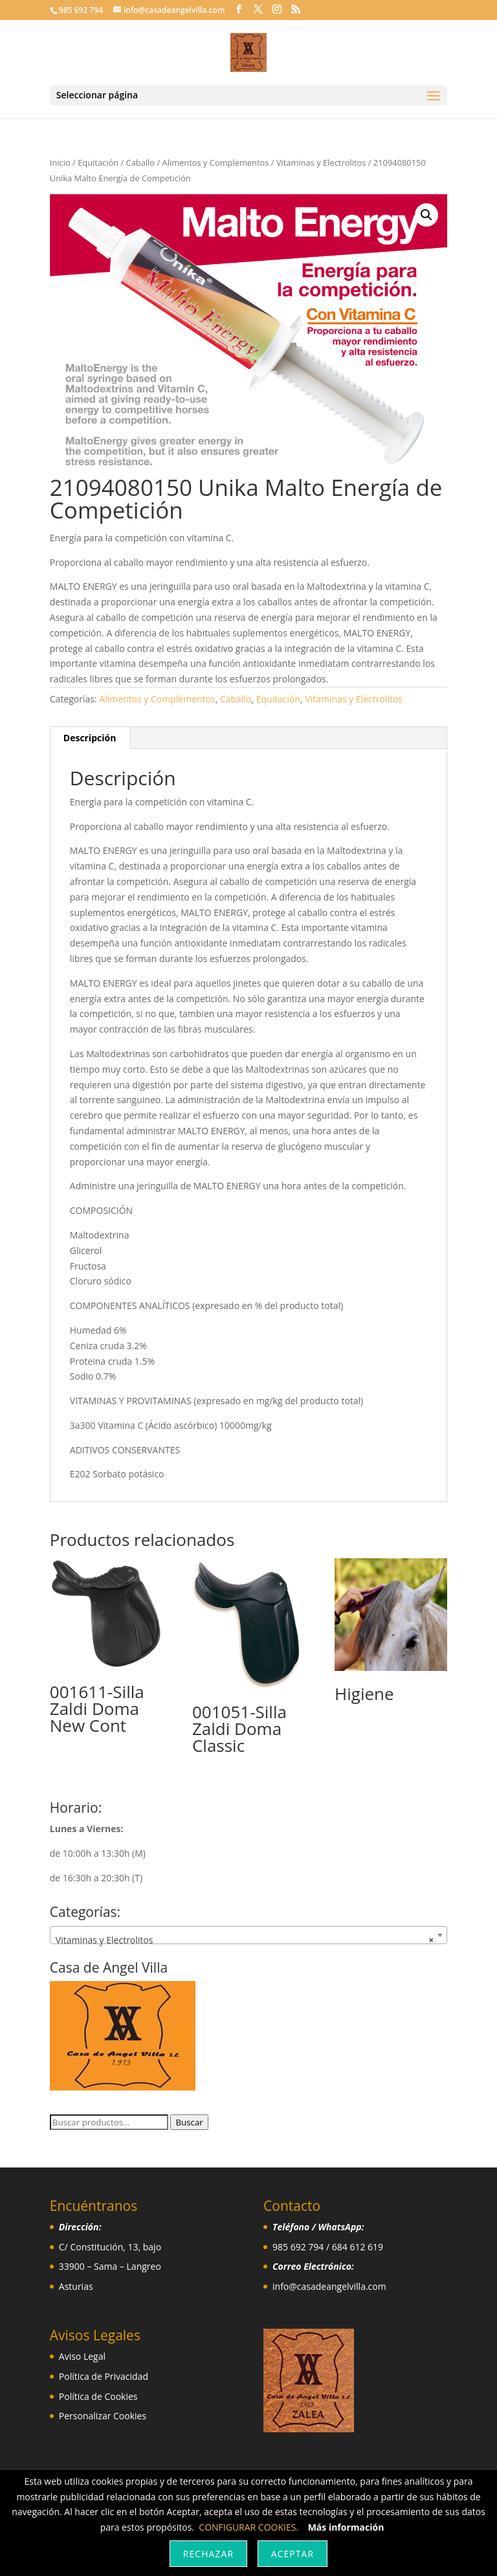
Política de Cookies (98, 2396)
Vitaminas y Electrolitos (321, 162)
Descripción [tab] (89, 738)
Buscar (189, 2122)
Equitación (98, 162)
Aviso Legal (82, 2356)
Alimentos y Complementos (215, 162)
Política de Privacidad (103, 2376)
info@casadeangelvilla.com (329, 2286)
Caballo (140, 162)
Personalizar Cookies (102, 2416)
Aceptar (292, 2554)
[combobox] (248, 1935)
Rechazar (208, 2554)
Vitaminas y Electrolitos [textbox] (245, 1940)
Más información (346, 2527)
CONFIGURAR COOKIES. (248, 2527)
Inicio (60, 162)
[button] (426, 215)
